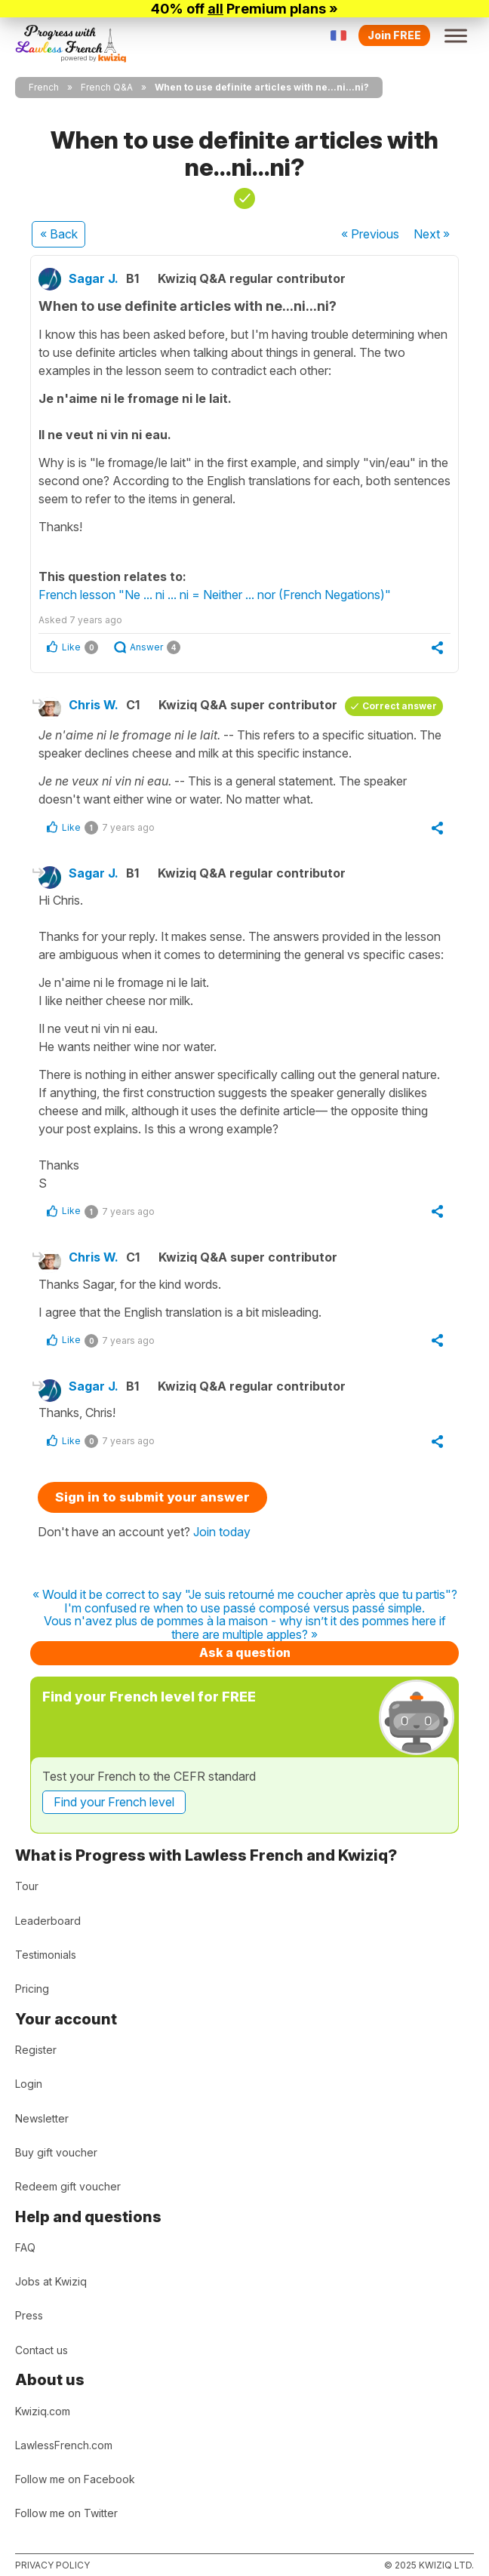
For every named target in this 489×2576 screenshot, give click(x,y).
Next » (432, 233)
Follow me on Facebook (75, 2479)
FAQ (25, 2247)
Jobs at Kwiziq (51, 2281)
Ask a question (245, 1652)
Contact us (41, 2350)
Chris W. (93, 704)
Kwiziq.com (42, 2411)
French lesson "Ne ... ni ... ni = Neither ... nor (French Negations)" (214, 594)
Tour (26, 1886)
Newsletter (42, 2118)
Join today (222, 1531)
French (44, 87)
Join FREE (394, 35)
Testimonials (45, 1954)
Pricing (32, 1988)
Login (28, 2083)
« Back (59, 233)
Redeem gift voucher (68, 2186)
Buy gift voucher (56, 2152)
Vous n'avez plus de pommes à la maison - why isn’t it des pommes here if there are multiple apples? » (245, 1628)
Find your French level (114, 1801)
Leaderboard (48, 1920)
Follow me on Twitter (66, 2513)
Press (29, 2315)
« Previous (370, 233)
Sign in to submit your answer (152, 1497)
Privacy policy (52, 2565)
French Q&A (107, 87)
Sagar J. (93, 278)
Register (36, 2049)
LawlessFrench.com (63, 2445)
